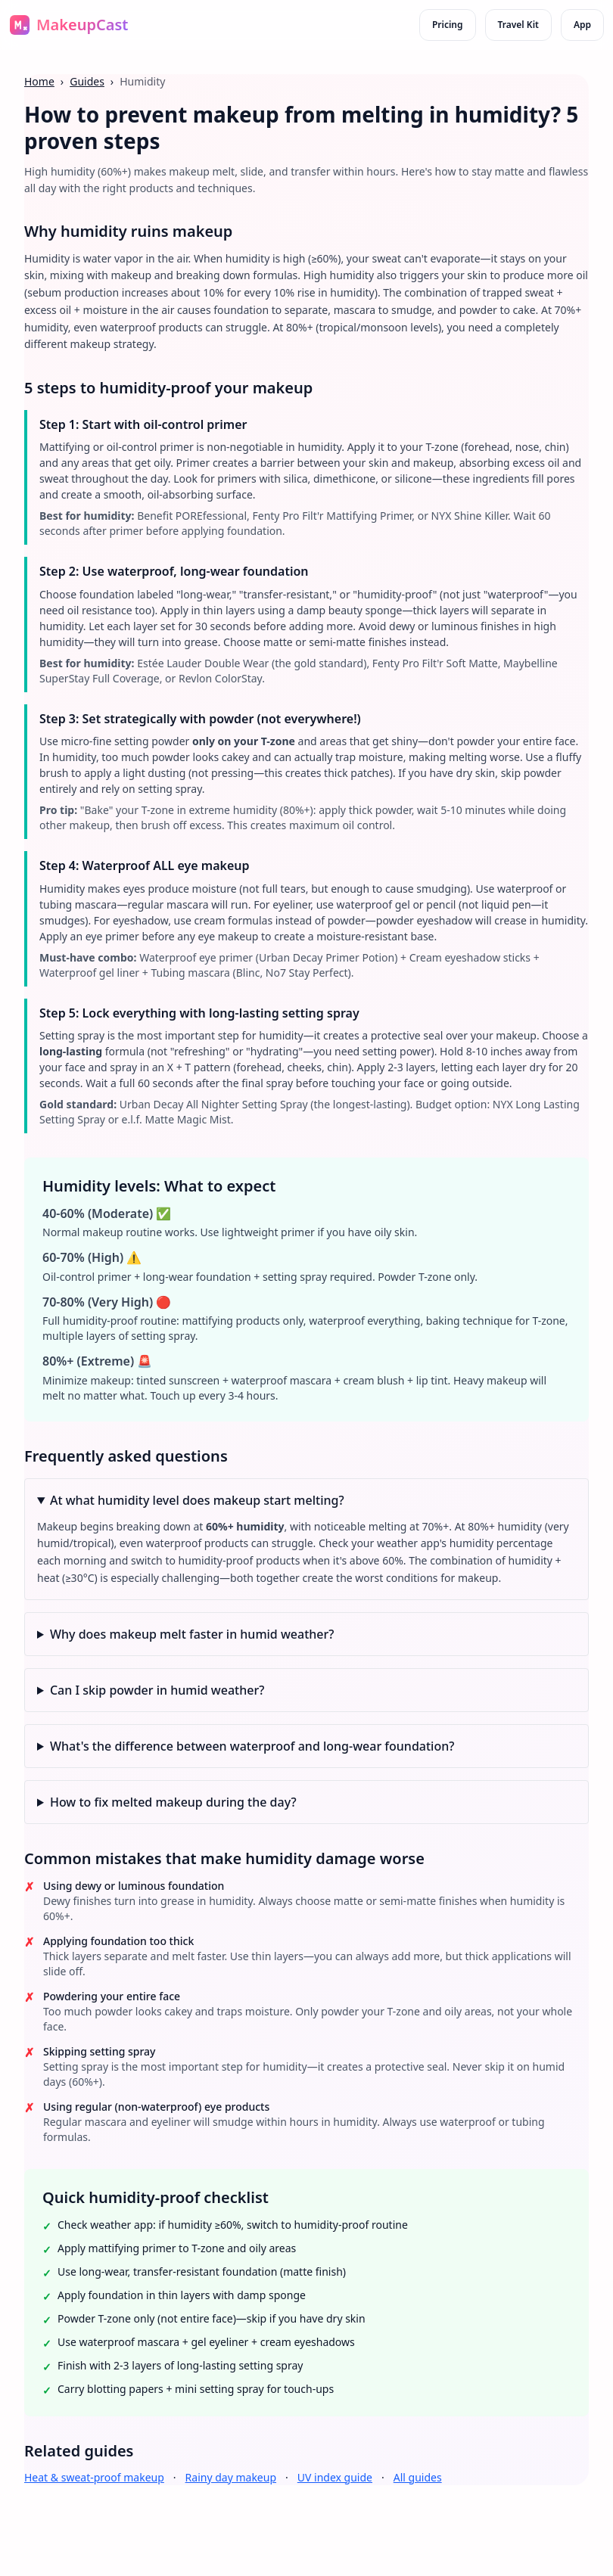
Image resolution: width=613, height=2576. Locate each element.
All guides (418, 2477)
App (582, 24)
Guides (87, 81)
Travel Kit (518, 24)
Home (39, 81)
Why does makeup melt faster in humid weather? (192, 1634)
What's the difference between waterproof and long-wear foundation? (252, 1746)
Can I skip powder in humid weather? (157, 1690)
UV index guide (334, 2477)
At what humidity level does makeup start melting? (197, 1500)
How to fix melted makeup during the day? (173, 1802)
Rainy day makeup (230, 2477)
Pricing (447, 24)
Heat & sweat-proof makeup (94, 2477)
